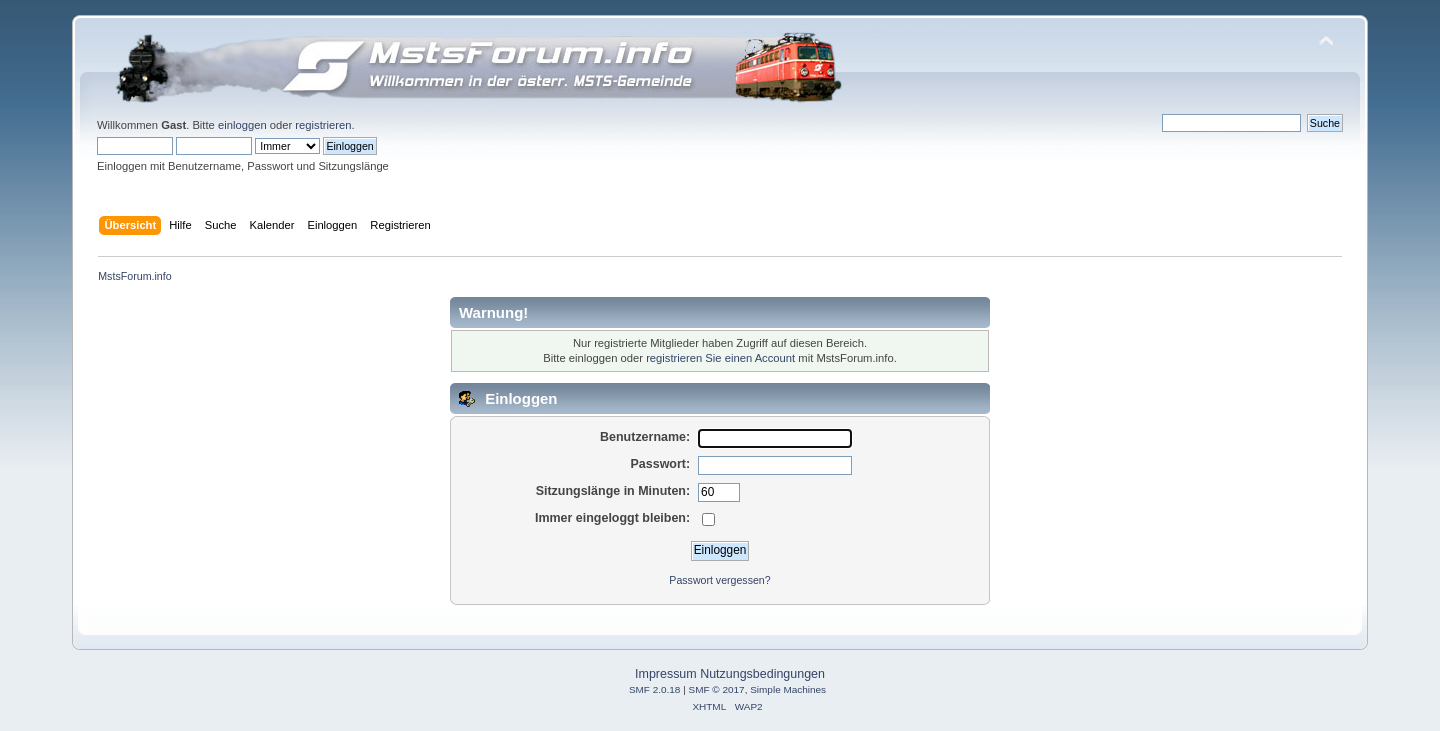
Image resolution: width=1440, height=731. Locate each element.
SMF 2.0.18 (655, 689)
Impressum (666, 674)
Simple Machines (788, 689)
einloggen (242, 125)
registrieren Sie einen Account (720, 358)
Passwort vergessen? (719, 580)
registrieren (323, 125)
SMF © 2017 (717, 689)
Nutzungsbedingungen (762, 674)
